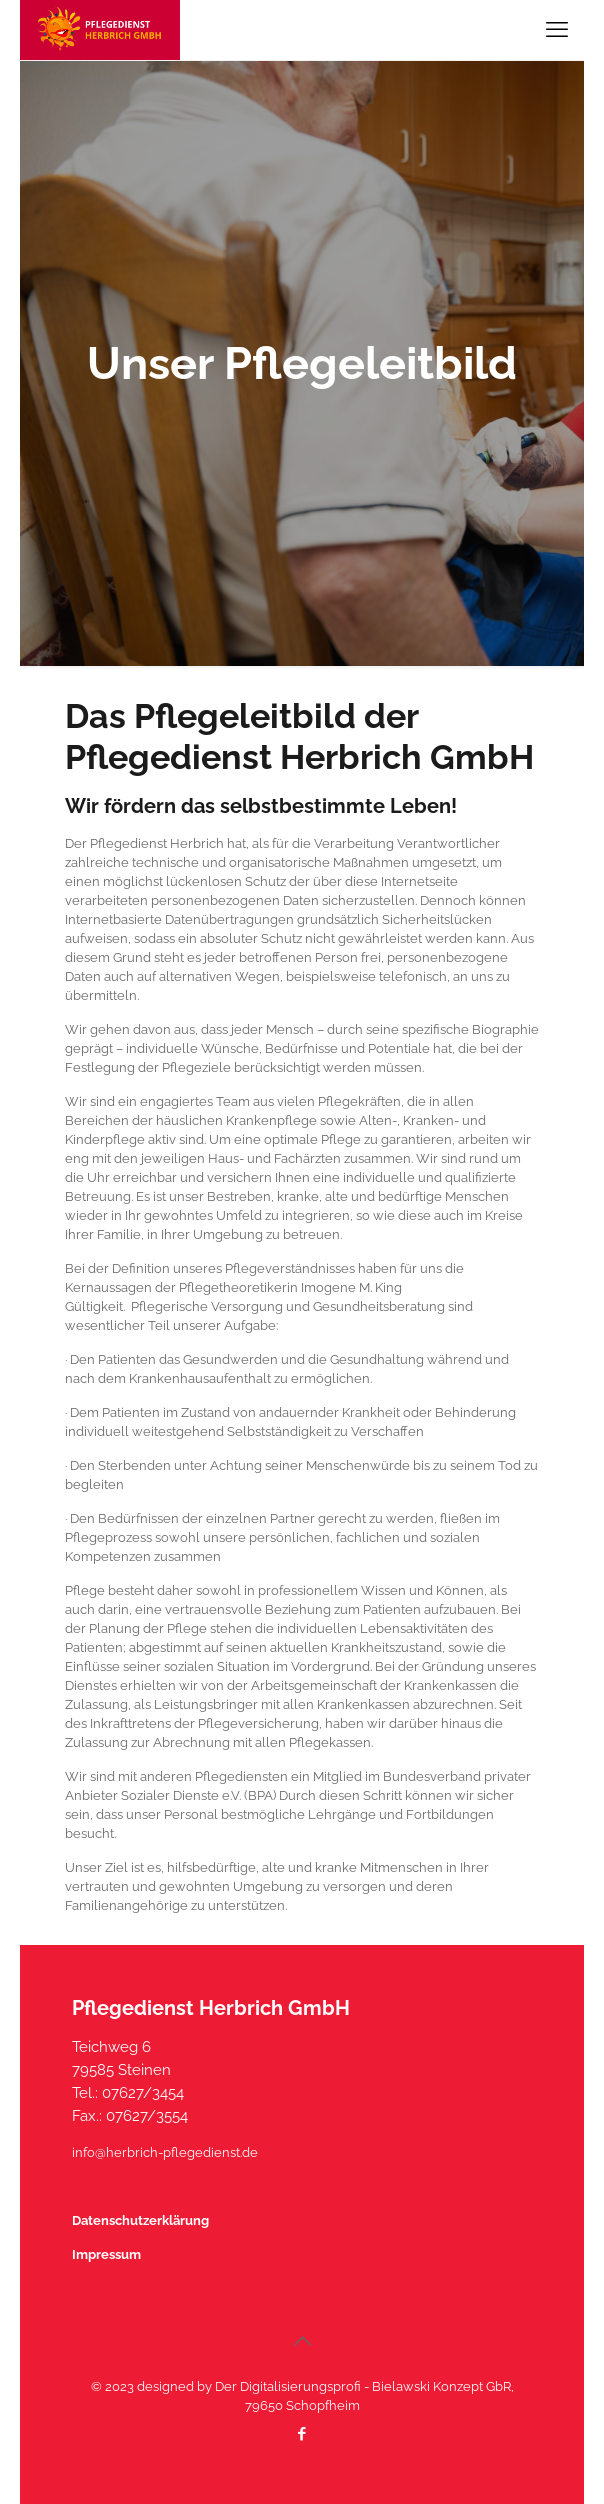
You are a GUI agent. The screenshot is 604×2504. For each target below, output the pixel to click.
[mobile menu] (557, 30)
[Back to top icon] (302, 2341)
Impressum (106, 2254)
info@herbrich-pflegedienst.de (165, 2152)
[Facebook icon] (302, 2434)
